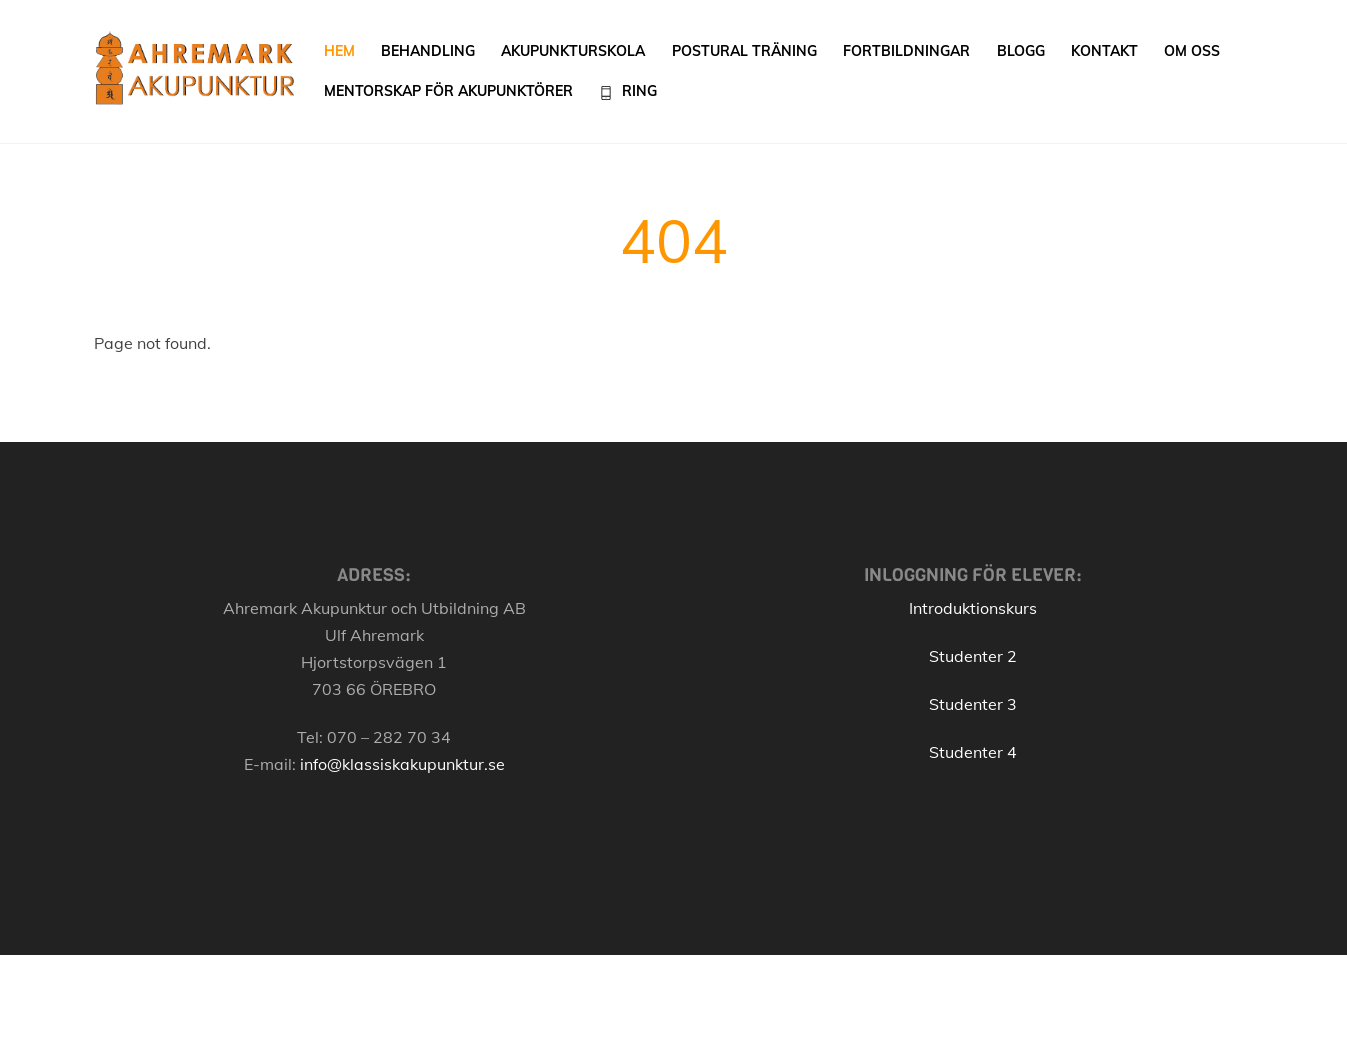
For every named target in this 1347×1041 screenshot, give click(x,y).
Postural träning (744, 51)
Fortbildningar (906, 51)
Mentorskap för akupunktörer (448, 91)
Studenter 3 (973, 704)
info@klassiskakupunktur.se (402, 764)
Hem (339, 51)
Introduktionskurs (973, 608)
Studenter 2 (973, 656)
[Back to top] (1221, 1003)
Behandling (428, 51)
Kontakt (1104, 51)
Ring (628, 91)
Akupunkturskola (573, 51)
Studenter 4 (973, 752)
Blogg (1021, 51)
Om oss (1192, 51)
